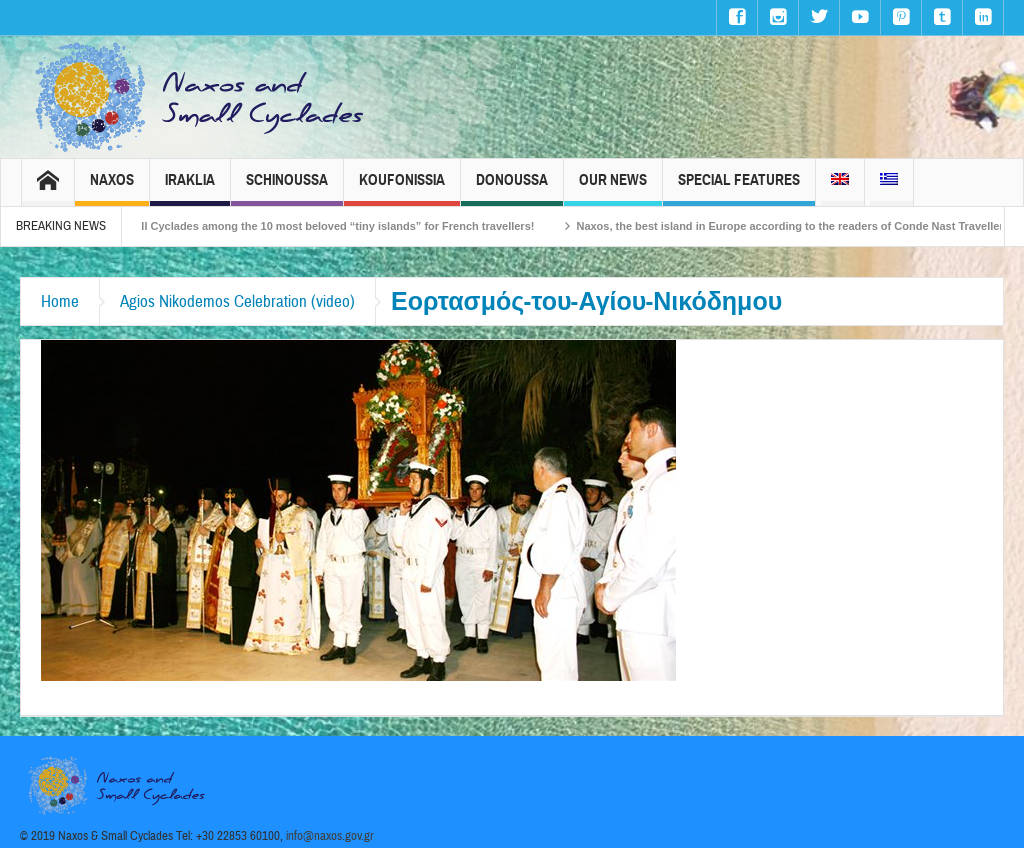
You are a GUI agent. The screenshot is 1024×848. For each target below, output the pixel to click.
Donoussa (512, 188)
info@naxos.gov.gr (330, 836)
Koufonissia (402, 188)
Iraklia (190, 188)
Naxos (112, 188)
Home (60, 301)
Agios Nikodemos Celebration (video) (237, 301)
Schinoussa (287, 188)
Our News (613, 188)
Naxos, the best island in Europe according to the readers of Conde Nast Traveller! (802, 226)
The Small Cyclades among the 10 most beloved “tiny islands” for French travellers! (325, 226)
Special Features (739, 188)
